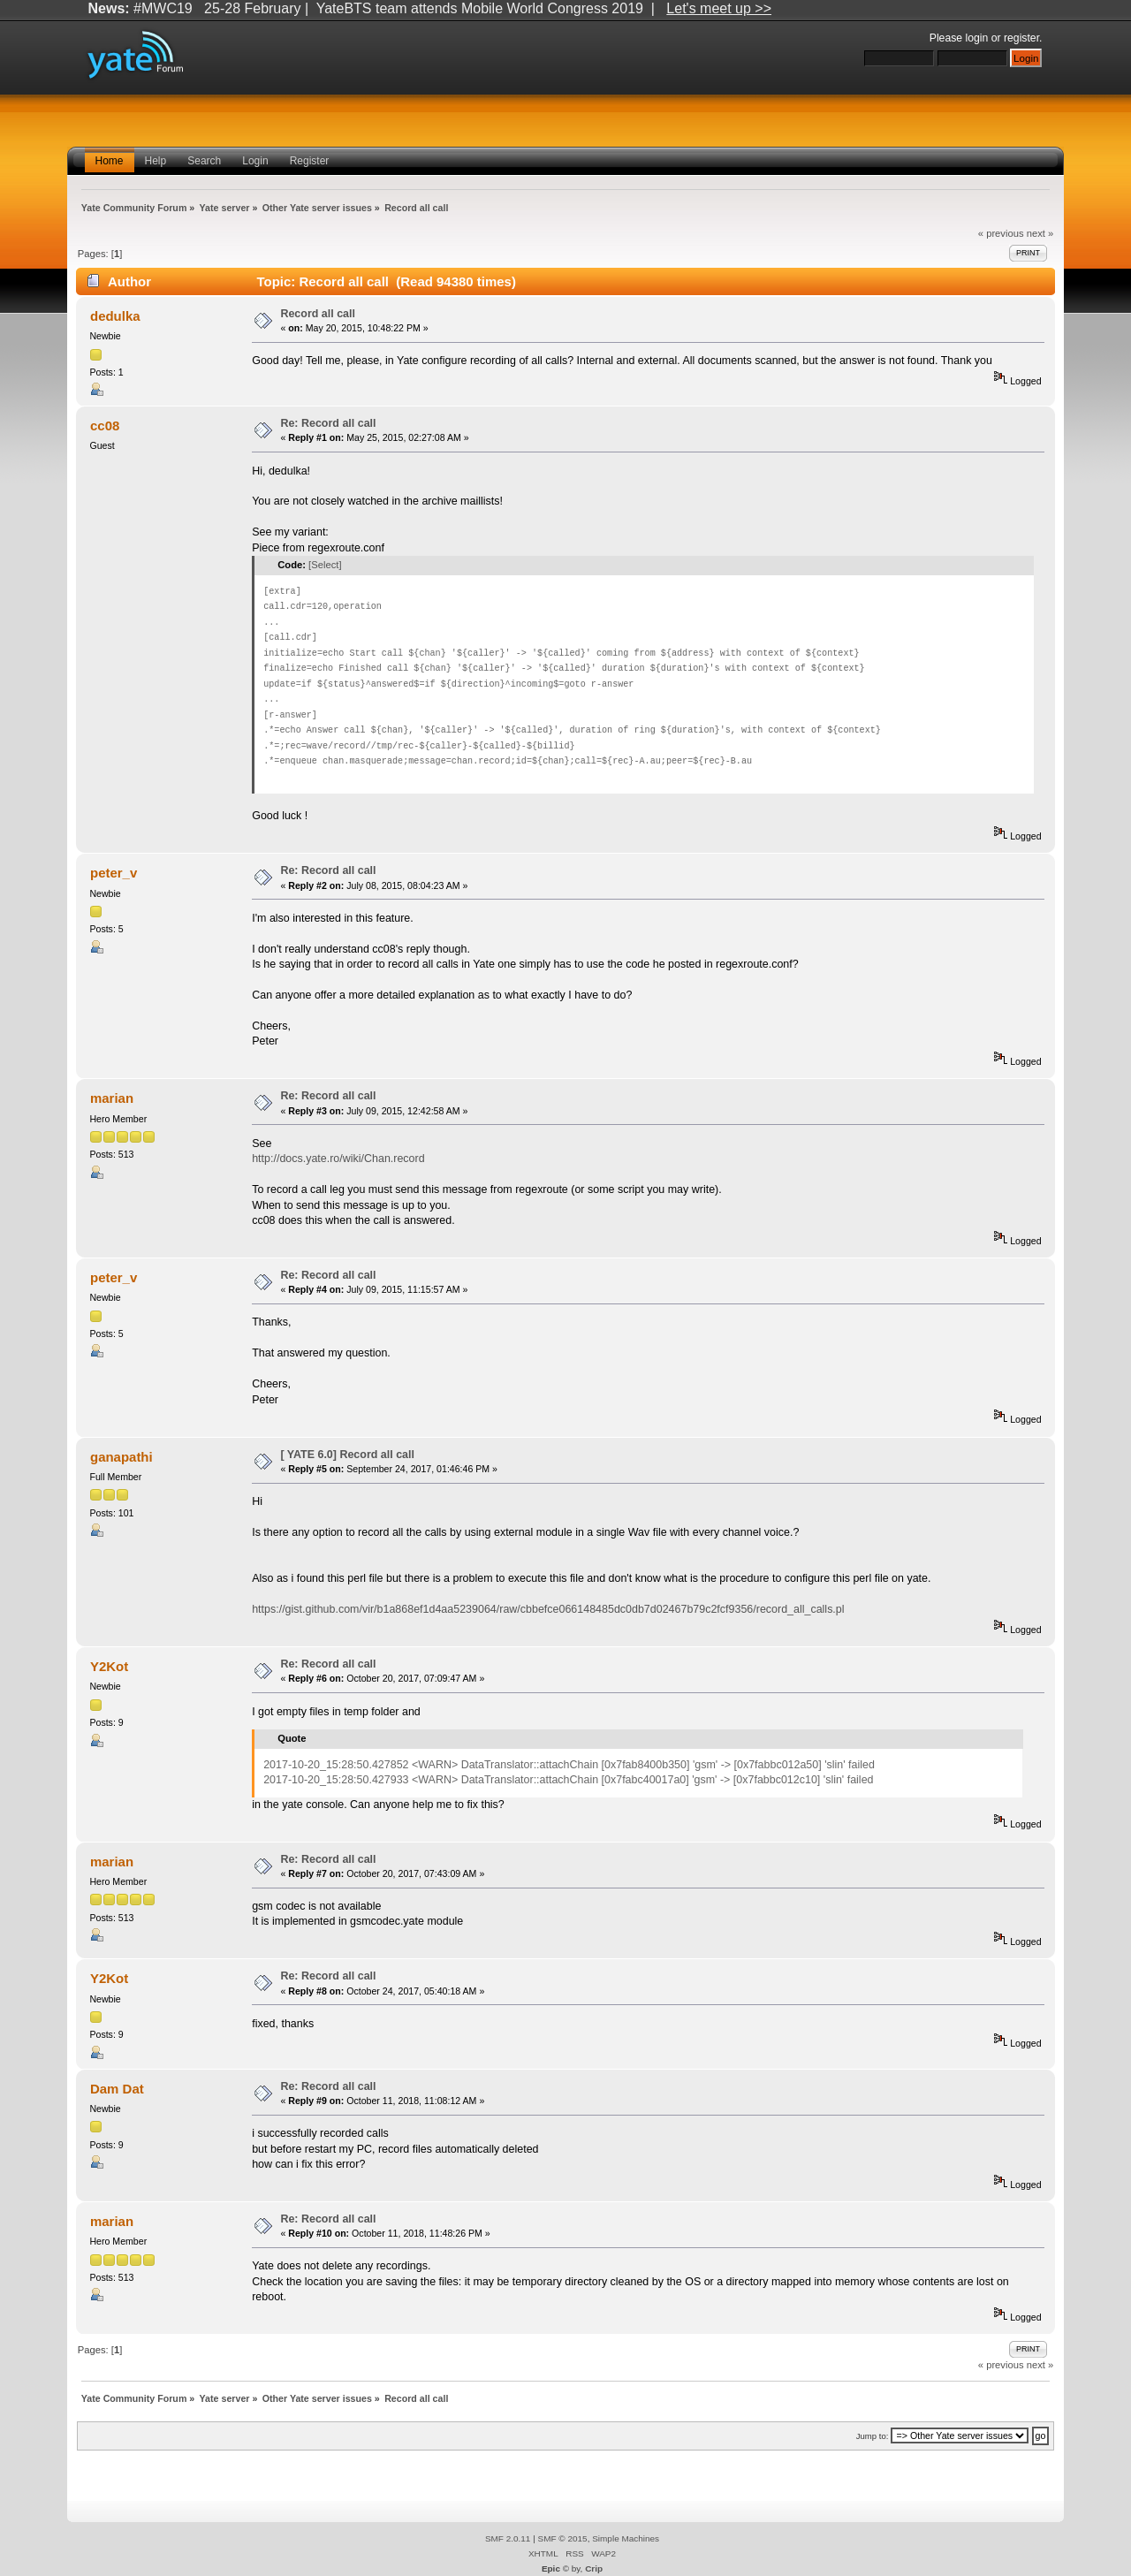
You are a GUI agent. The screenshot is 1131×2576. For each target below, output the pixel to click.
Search (204, 161)
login (977, 38)
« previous (1001, 233)
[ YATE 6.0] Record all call (347, 1454)
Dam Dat (117, 2088)
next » (1040, 233)
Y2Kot (109, 1666)
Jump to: (872, 2436)
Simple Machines (625, 2538)
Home (109, 161)
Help (156, 161)
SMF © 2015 (563, 2538)
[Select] (324, 564)
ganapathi (121, 1456)
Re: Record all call (328, 423)
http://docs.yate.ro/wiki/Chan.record (338, 1158)
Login (255, 161)
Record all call (317, 314)
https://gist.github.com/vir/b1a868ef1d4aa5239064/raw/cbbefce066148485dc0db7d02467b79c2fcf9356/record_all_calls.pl (548, 1609)
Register (310, 161)
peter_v (113, 872)
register (1021, 38)
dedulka (115, 315)
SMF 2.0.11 (508, 2538)
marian (111, 1098)
